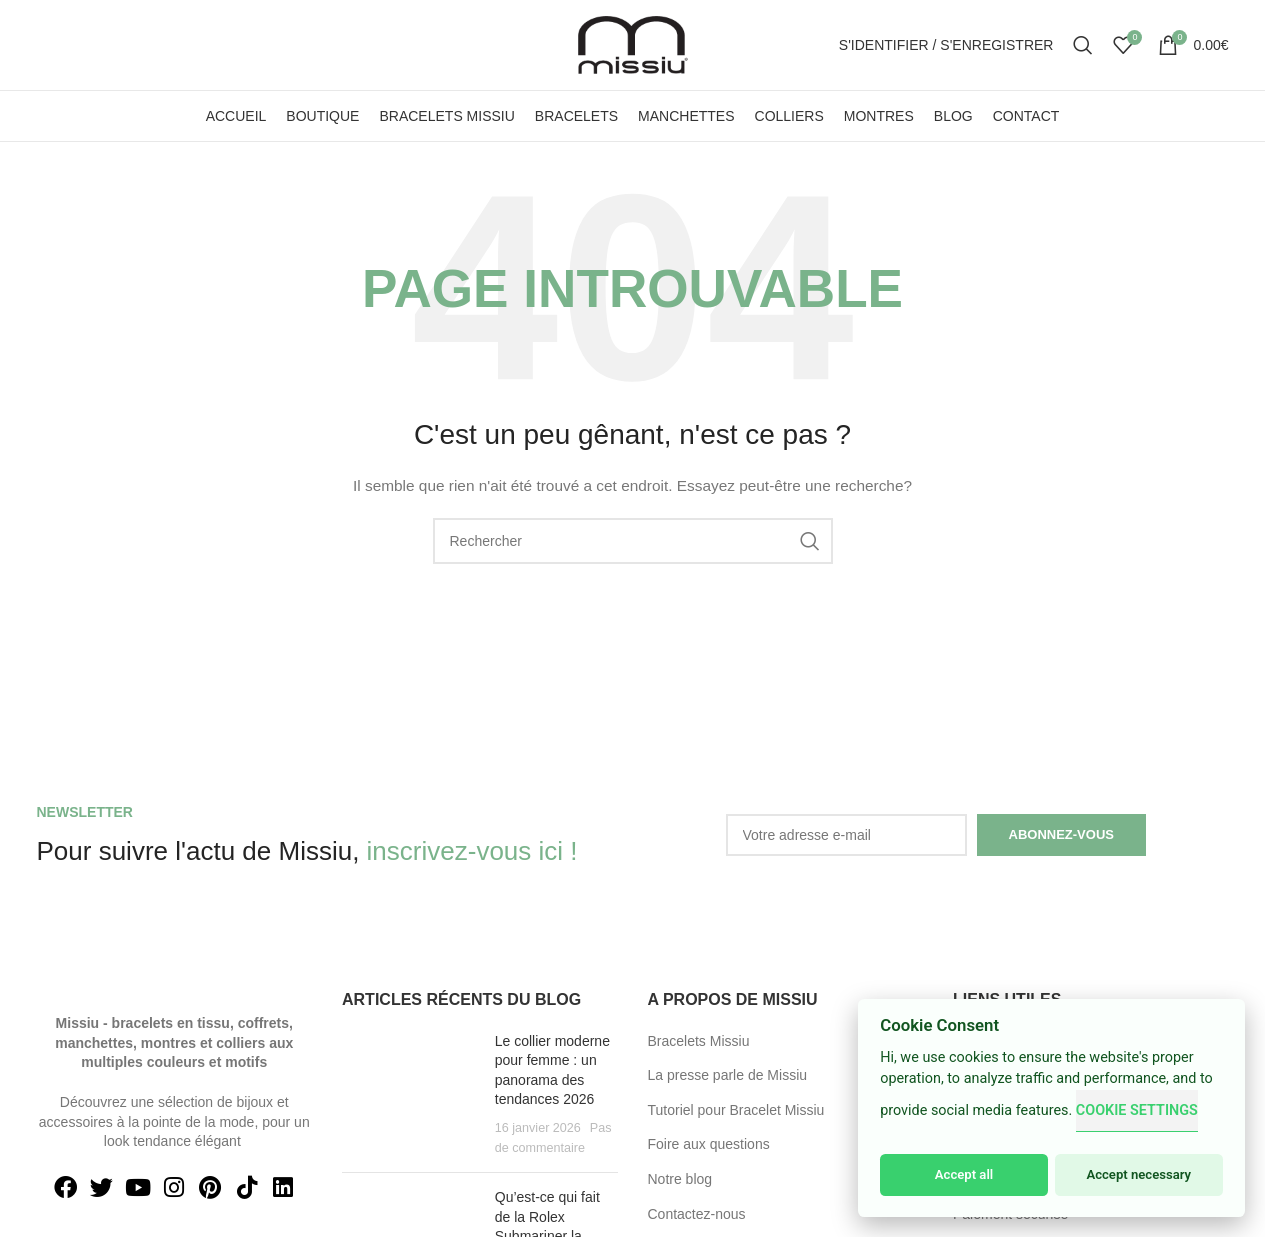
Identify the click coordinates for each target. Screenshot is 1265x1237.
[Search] (1083, 45)
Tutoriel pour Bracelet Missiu (736, 1110)
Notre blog (680, 1179)
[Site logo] (633, 44)
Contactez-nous (697, 1214)
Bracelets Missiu (699, 1041)
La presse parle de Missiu (728, 1075)
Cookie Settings (1137, 1110)
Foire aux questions (709, 1144)
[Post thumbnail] (411, 1095)
